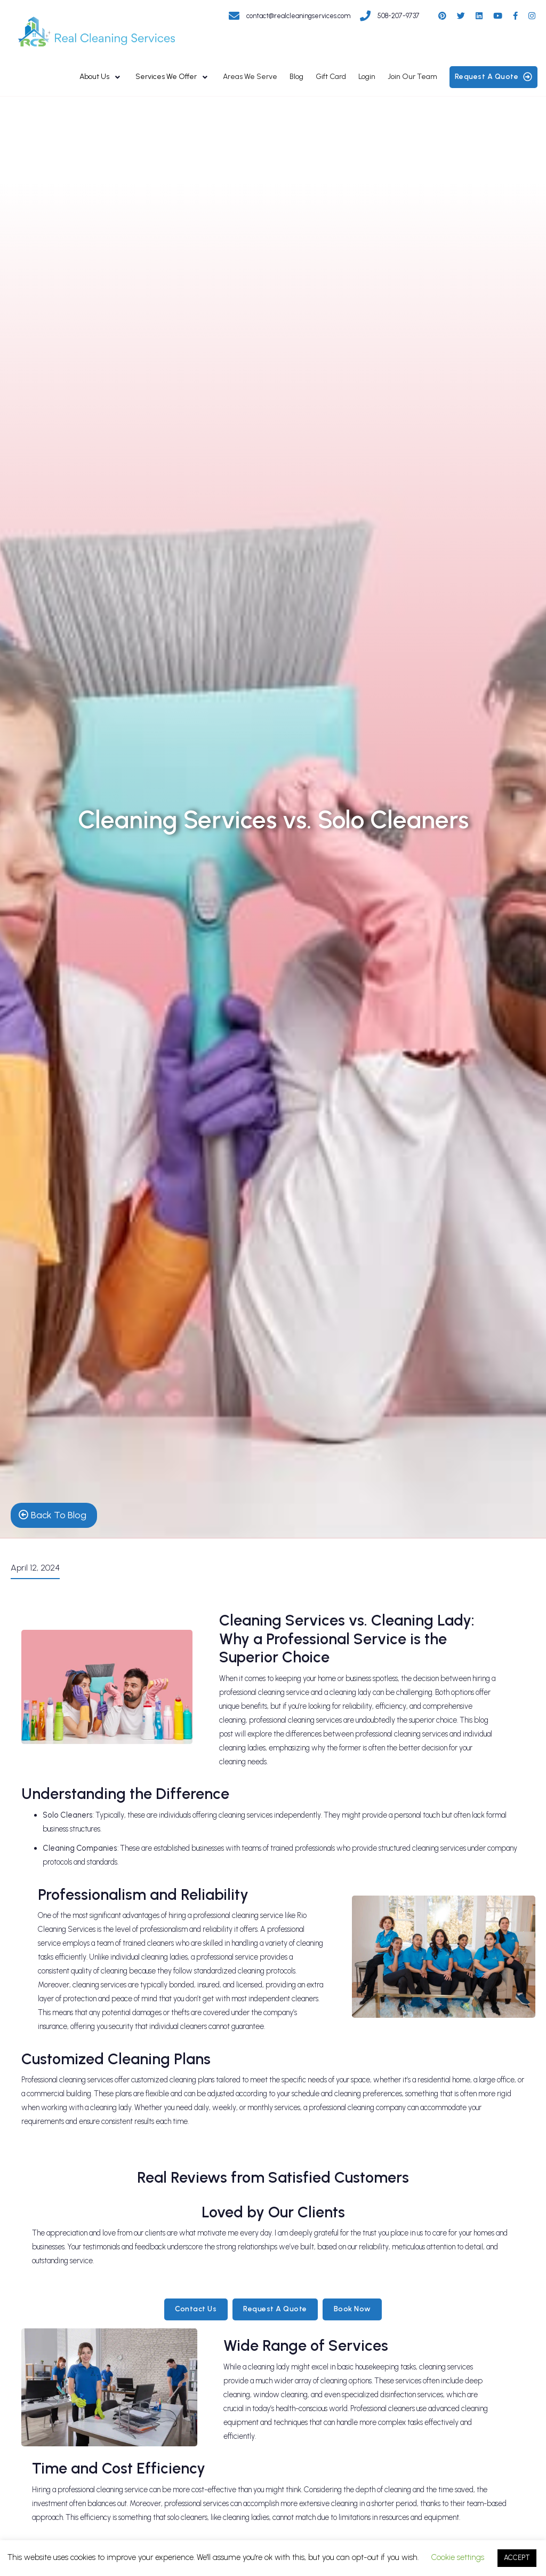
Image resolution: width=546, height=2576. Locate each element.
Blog (296, 76)
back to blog (52, 1515)
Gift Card (331, 76)
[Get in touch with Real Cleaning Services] (294, 13)
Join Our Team (412, 76)
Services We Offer (166, 76)
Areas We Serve (250, 76)
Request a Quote (275, 2308)
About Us (94, 76)
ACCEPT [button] (517, 2558)
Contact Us (195, 2308)
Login (366, 76)
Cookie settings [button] (457, 2557)
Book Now (352, 2308)
